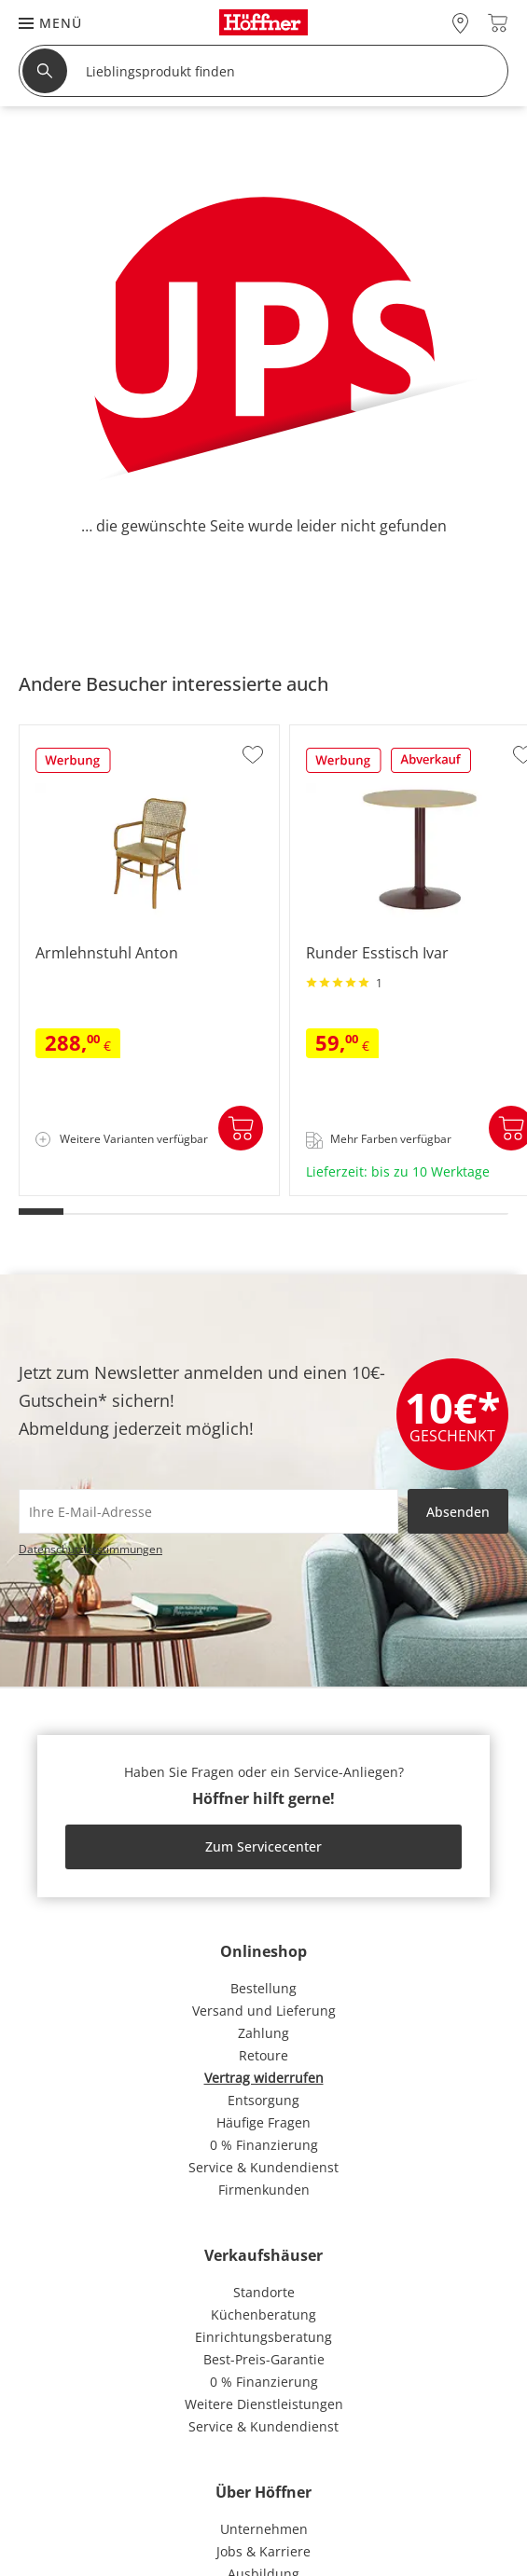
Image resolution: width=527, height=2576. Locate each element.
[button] (41, 23)
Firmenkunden (264, 2189)
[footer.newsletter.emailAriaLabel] (208, 1511)
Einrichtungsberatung (263, 2337)
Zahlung (263, 2033)
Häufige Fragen (263, 2122)
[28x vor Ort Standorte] (460, 23)
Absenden (458, 1512)
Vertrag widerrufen (264, 2078)
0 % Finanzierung (264, 2145)
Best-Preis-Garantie (264, 2359)
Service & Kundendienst (263, 2167)
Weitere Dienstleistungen (264, 2404)
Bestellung (263, 1988)
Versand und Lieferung (264, 2010)
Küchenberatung (263, 2314)
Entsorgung (263, 2100)
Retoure (263, 2055)
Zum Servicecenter (263, 1846)
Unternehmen (264, 2529)
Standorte (264, 2292)
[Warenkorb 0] (497, 23)
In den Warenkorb (240, 1128)
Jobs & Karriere (263, 2551)
